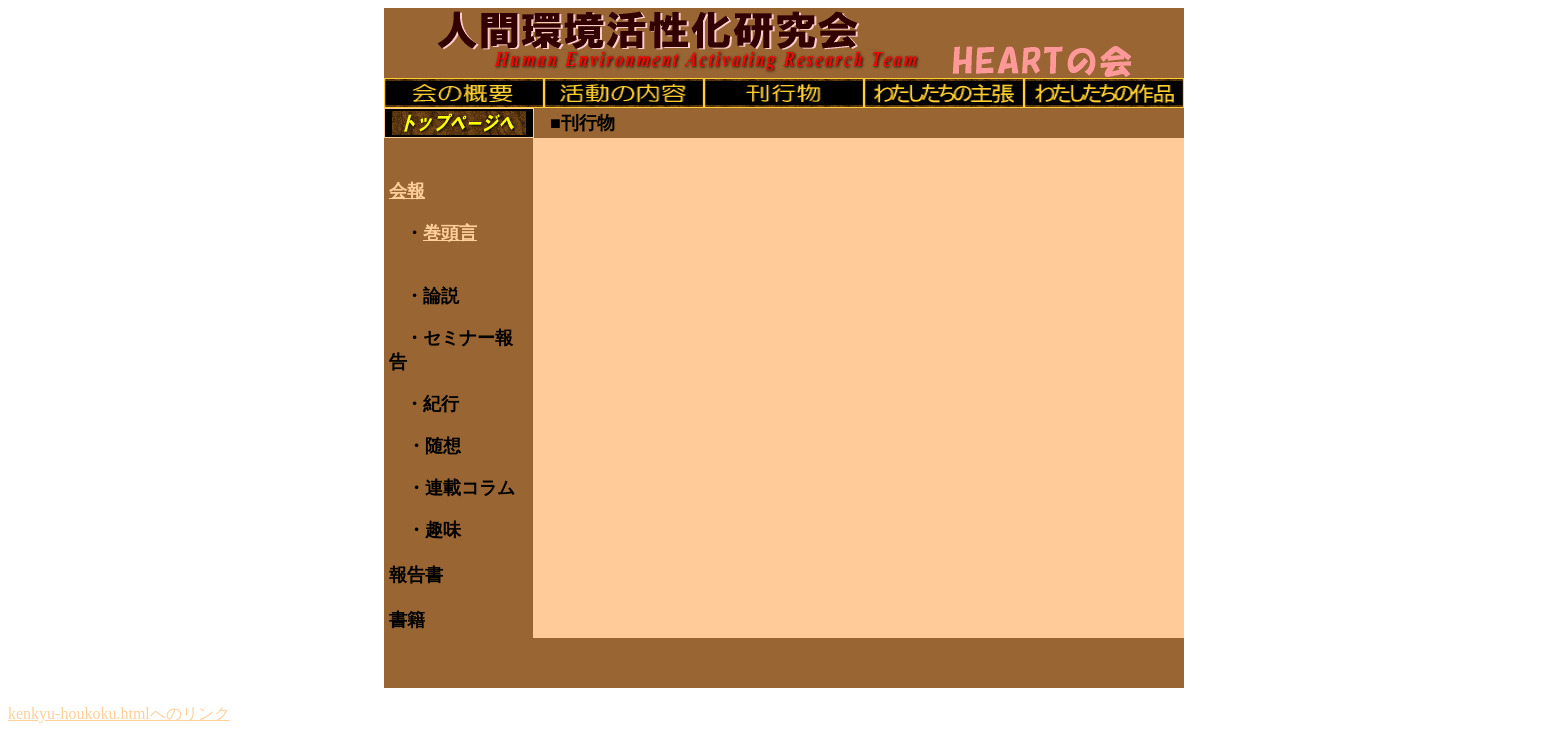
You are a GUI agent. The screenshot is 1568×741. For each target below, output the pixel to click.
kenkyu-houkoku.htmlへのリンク (119, 713)
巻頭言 (450, 233)
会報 (407, 191)
